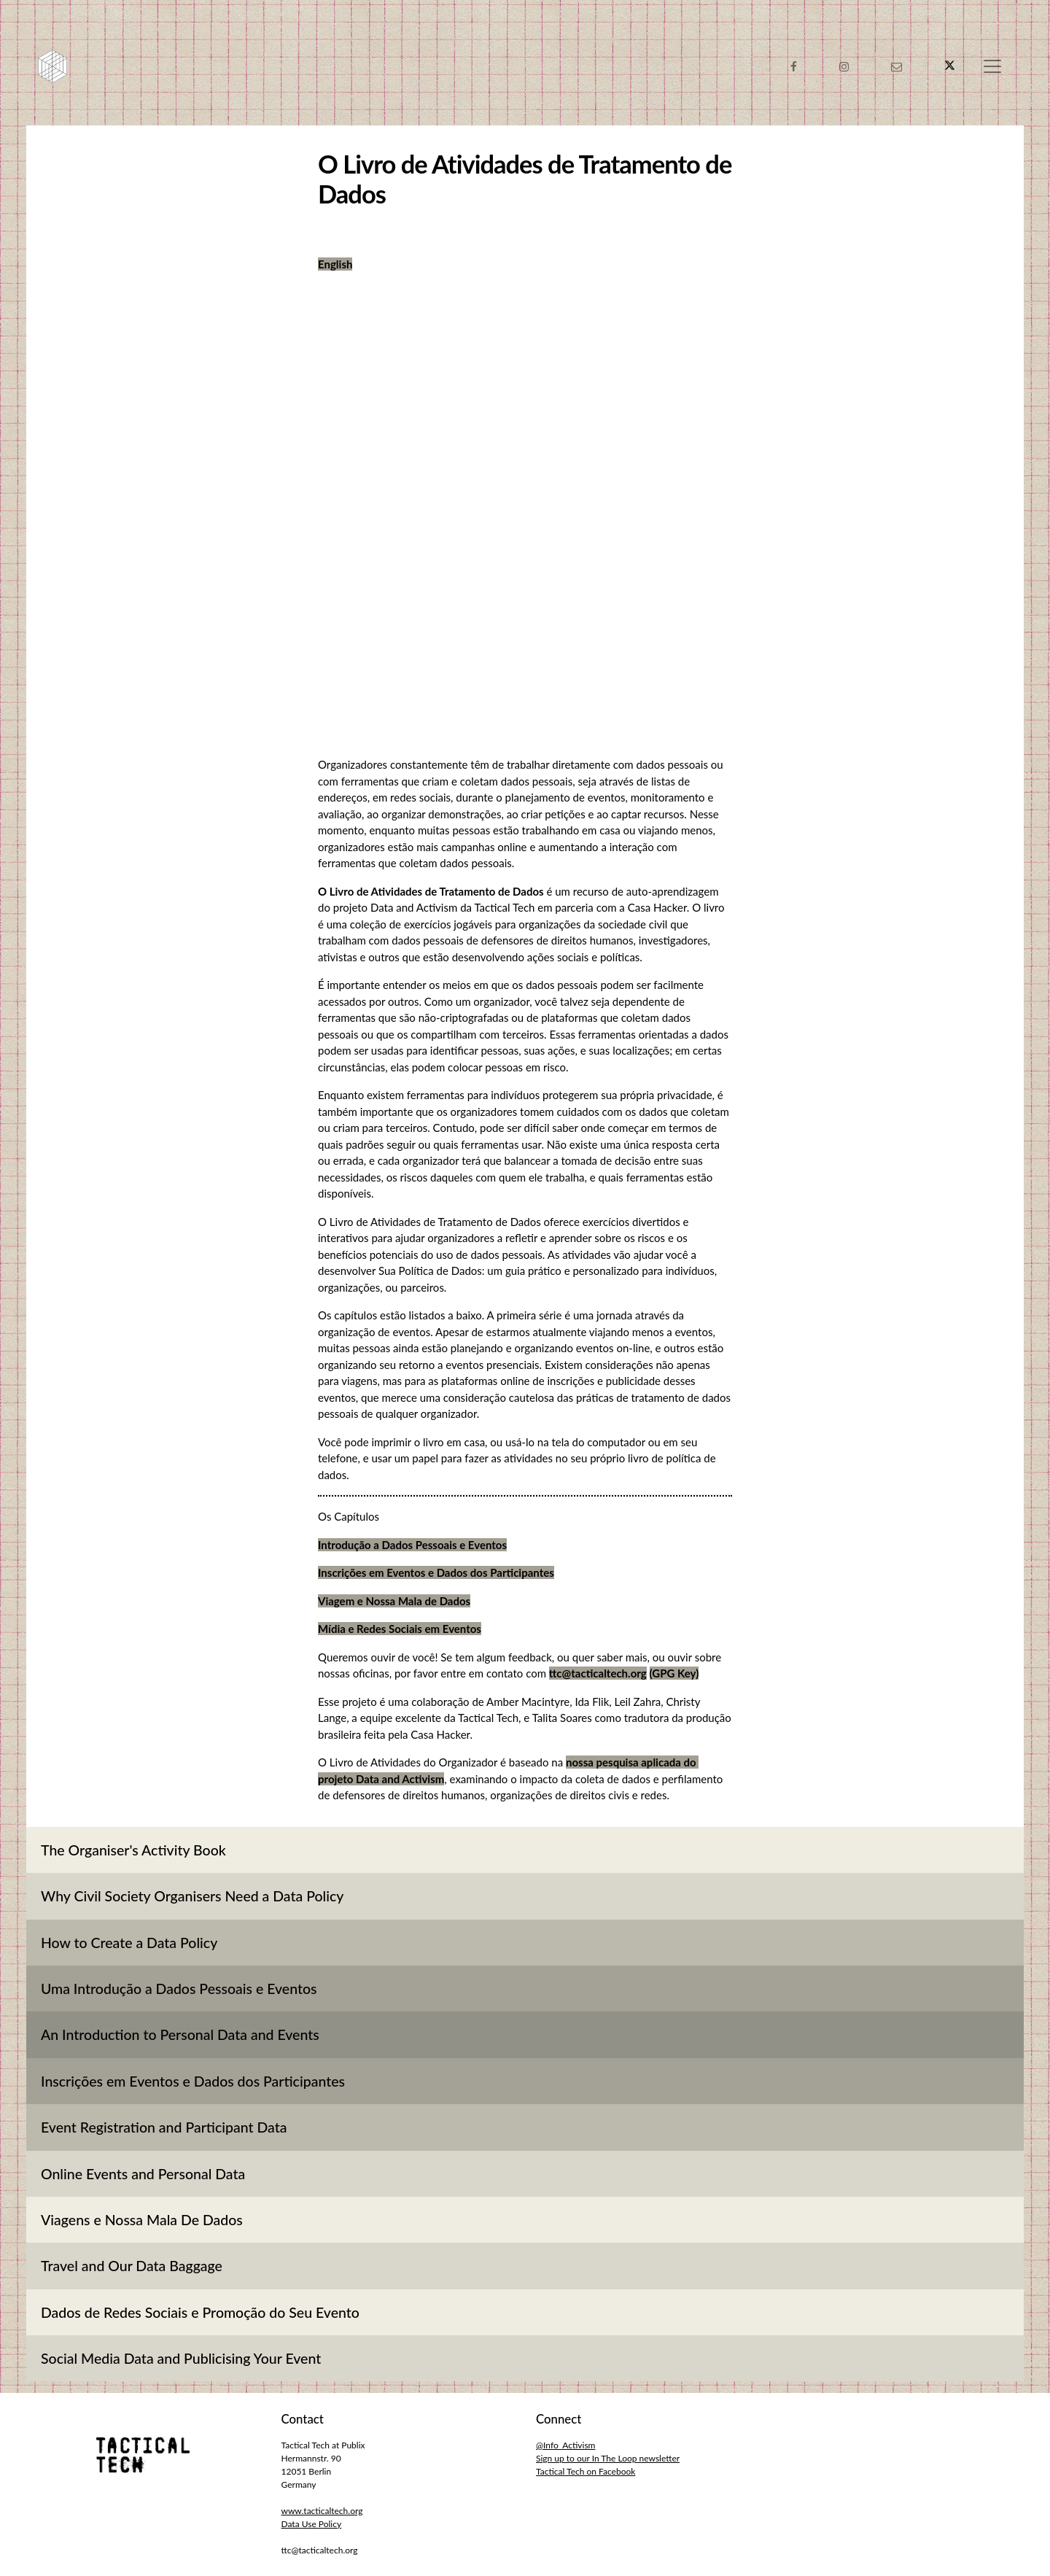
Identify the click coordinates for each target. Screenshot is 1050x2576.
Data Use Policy (311, 2523)
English (335, 264)
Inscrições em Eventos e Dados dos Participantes (436, 1572)
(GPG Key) (674, 1673)
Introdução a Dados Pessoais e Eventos (412, 1544)
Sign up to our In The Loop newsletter (608, 2458)
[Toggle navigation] (992, 66)
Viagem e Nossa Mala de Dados (394, 1600)
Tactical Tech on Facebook (585, 2471)
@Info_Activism (565, 2445)
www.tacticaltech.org (322, 2510)
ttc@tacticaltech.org (598, 1673)
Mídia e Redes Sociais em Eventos (399, 1628)
